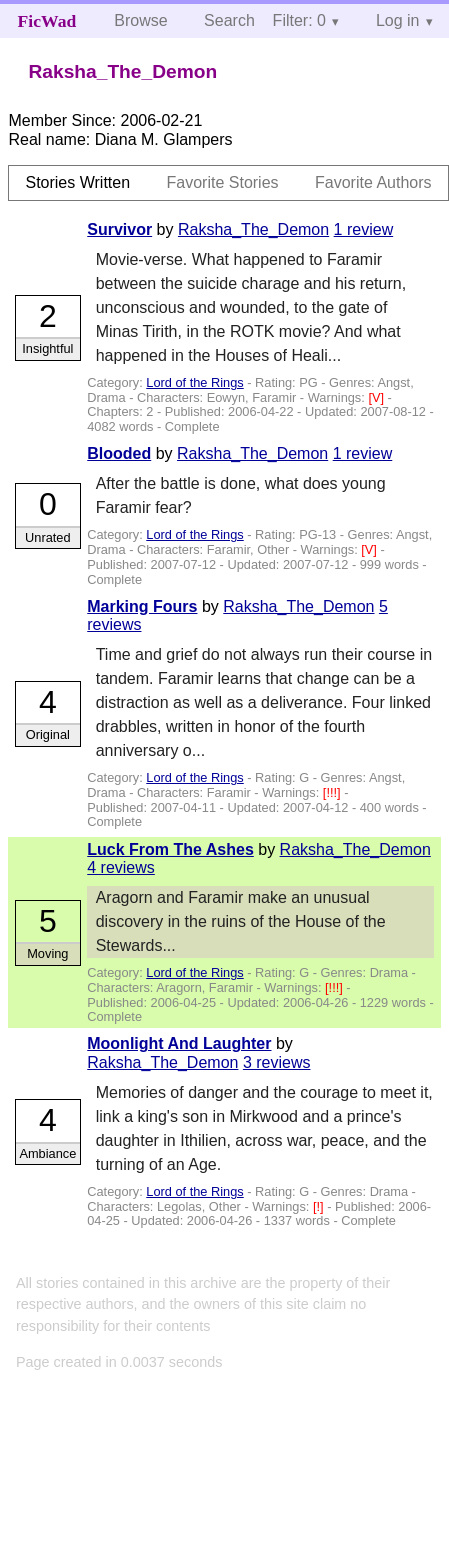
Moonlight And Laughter (179, 1043)
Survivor (119, 229)
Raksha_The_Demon (253, 229)
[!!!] (333, 792)
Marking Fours (142, 606)
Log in (398, 20)
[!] (320, 1206)
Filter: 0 (299, 20)
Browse (140, 20)
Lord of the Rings (194, 382)
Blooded (119, 453)
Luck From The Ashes (170, 849)
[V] (377, 397)
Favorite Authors (373, 182)
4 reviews (121, 867)
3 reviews (277, 1062)
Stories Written (77, 182)
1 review (364, 229)
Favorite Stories (223, 182)
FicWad (47, 21)
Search (229, 20)
